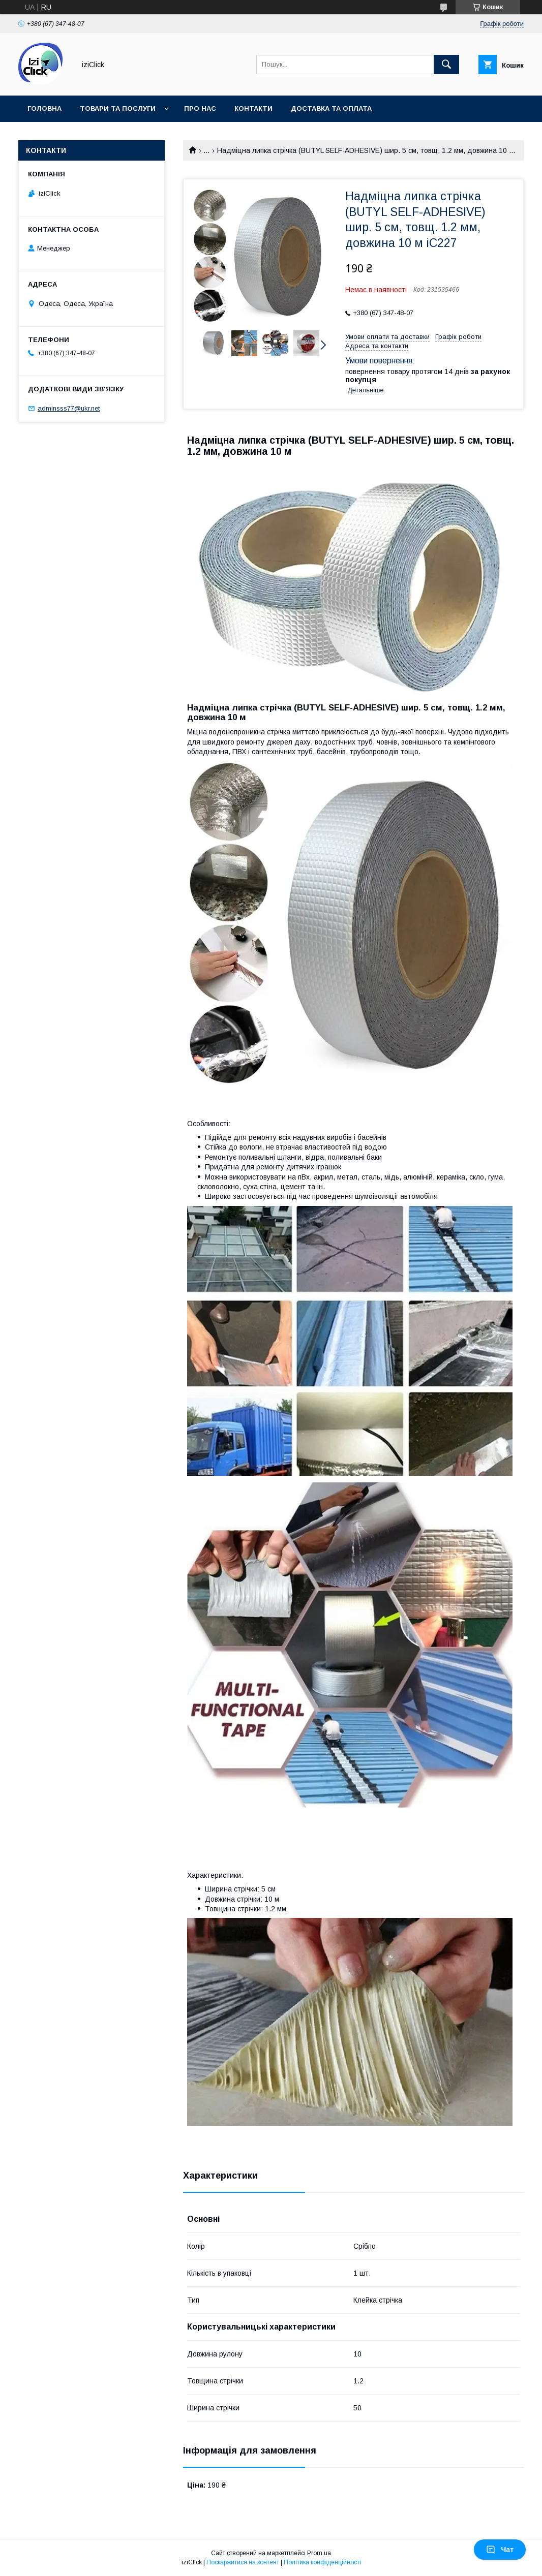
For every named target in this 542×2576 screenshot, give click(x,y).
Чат (500, 2549)
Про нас (200, 108)
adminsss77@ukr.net (69, 408)
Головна (44, 108)
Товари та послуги (118, 108)
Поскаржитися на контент (242, 2562)
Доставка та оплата (331, 108)
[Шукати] (446, 64)
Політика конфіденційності (322, 2562)
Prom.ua (319, 2553)
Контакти (253, 108)
